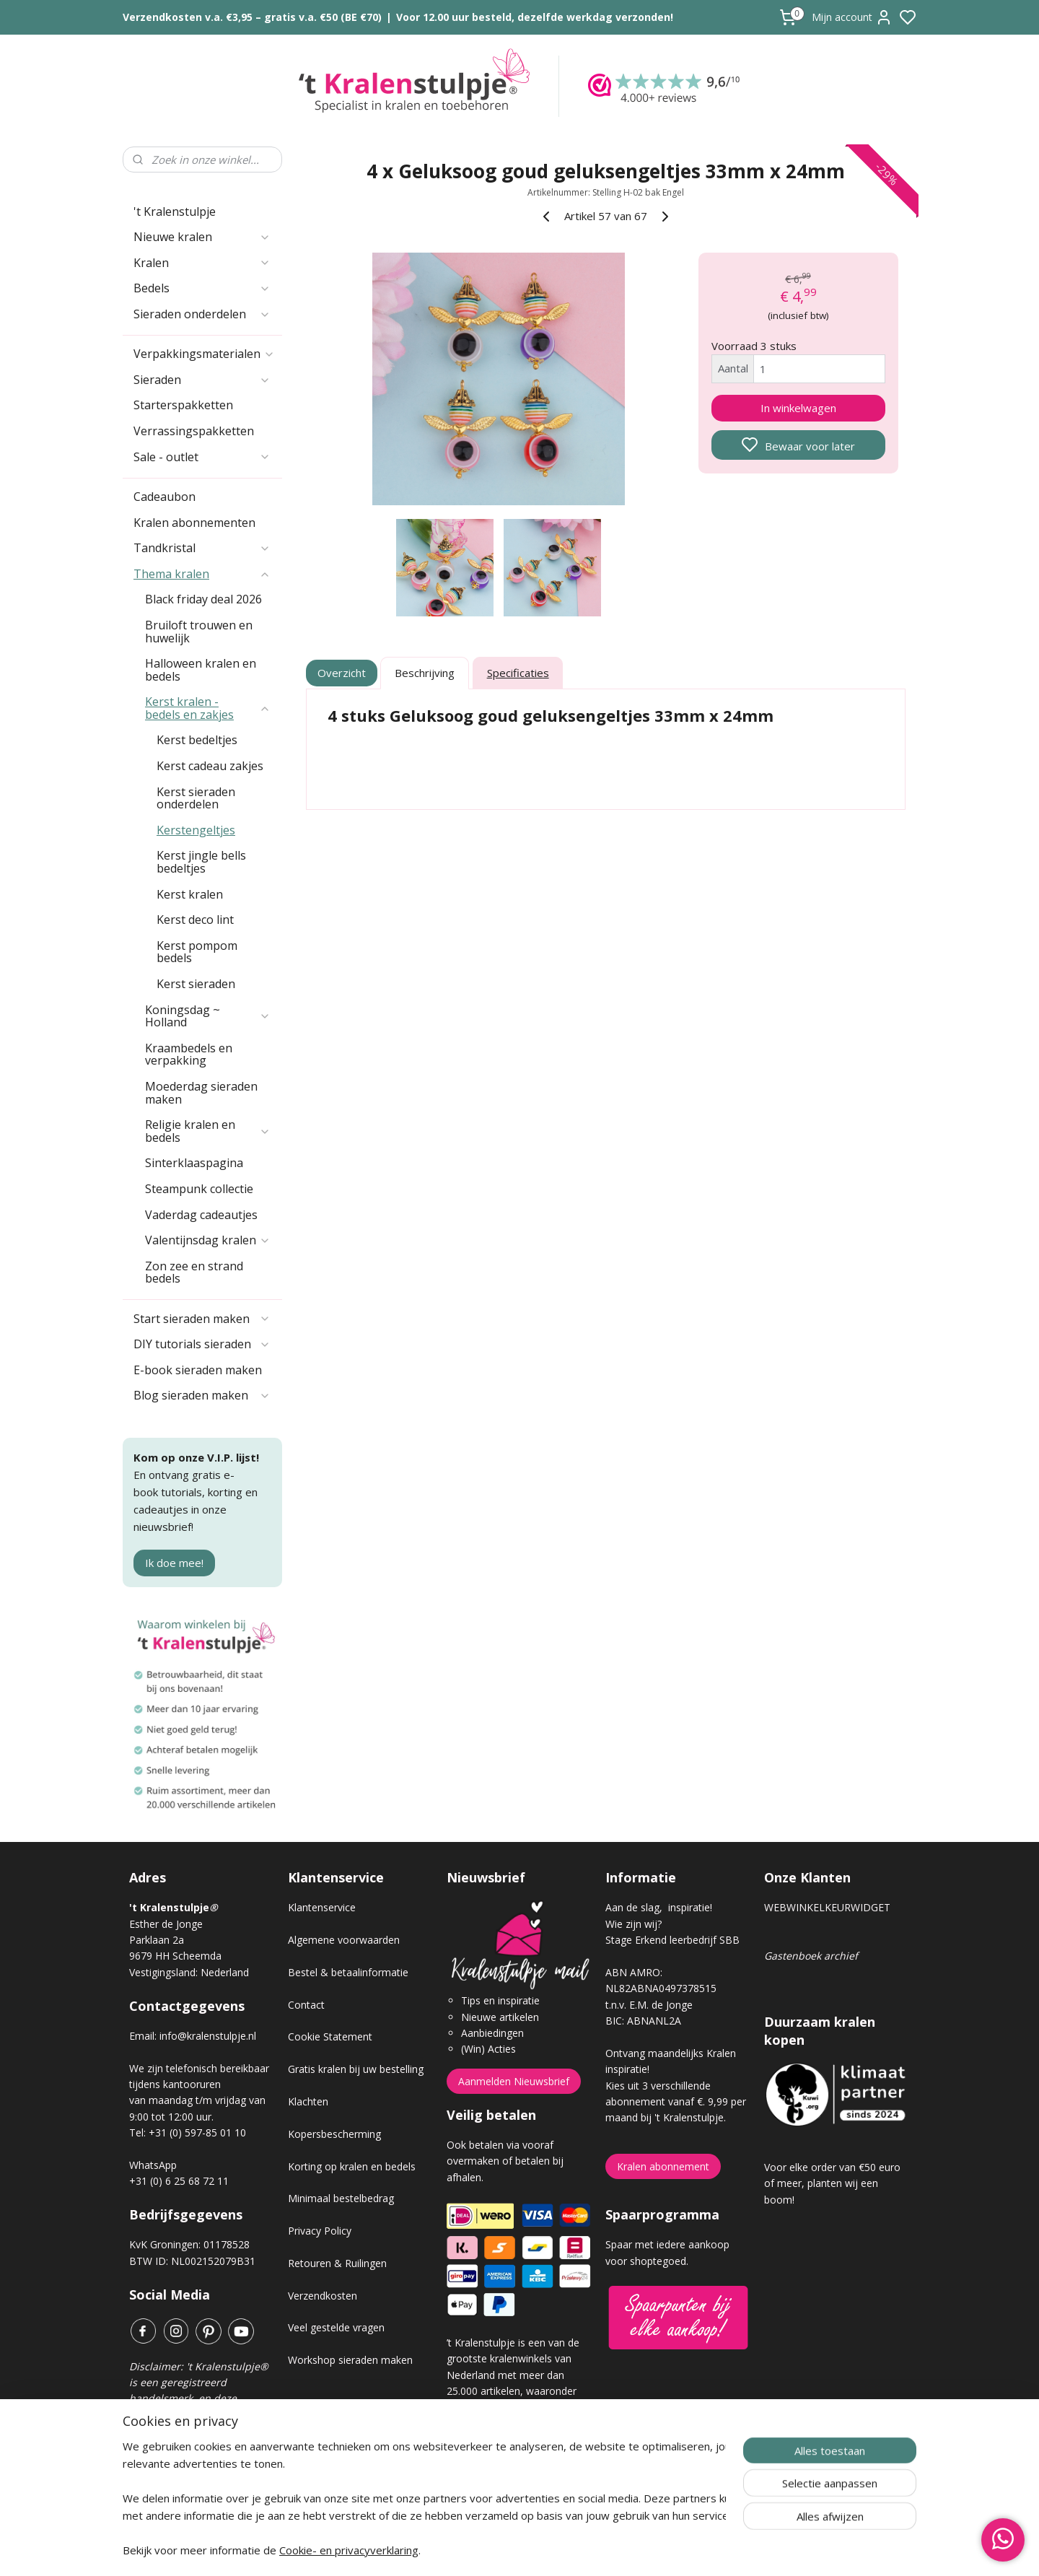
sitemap (570, 2549)
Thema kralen (202, 574)
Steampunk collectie (199, 1189)
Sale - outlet (202, 457)
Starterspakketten (183, 405)
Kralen (202, 263)
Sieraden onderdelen (202, 314)
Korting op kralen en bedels (352, 2166)
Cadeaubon (164, 497)
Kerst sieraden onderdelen (196, 798)
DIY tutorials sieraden (202, 1344)
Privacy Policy (319, 2230)
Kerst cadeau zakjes (210, 766)
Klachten (308, 2101)
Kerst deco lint (195, 919)
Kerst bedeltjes (197, 740)
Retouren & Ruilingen (337, 2263)
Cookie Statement (330, 2036)
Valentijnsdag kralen (208, 1240)
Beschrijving (425, 672)
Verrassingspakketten (193, 431)
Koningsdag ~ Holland (208, 1016)
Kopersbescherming (334, 2134)
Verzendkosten (322, 2295)
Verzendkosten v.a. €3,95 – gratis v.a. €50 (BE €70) (252, 17)
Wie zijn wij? (633, 1924)
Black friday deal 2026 (203, 599)
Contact (306, 2005)
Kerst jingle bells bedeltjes (201, 861)
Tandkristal (202, 548)
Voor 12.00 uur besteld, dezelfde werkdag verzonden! (534, 17)
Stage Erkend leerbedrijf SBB (672, 1940)
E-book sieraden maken (197, 1370)
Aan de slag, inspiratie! (658, 1907)
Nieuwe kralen (202, 237)
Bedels (202, 288)
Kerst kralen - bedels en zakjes (208, 708)
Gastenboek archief (811, 1955)
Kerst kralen (190, 894)
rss (600, 2549)
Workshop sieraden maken (350, 2360)
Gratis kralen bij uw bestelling (356, 2069)
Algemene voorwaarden (344, 1940)
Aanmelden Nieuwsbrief (513, 2081)
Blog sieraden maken (202, 1395)
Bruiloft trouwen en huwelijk (199, 631)
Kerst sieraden (196, 984)
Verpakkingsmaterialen (204, 354)
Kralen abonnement (663, 2166)
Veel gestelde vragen (336, 2327)
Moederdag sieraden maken (201, 1092)
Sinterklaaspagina (194, 1163)
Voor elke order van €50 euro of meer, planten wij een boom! (832, 2183)
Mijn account (852, 17)
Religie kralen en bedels (208, 1131)
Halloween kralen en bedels (200, 669)
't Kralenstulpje (174, 211)
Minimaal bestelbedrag (341, 2198)
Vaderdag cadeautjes (201, 1215)
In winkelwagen (798, 408)
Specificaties (518, 672)
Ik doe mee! (174, 1562)
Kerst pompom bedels (197, 952)
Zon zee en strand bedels (194, 1272)
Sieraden (202, 380)
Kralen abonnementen (194, 523)
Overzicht (342, 672)
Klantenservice (322, 1907)
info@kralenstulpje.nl (207, 2036)
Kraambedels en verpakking (188, 1054)
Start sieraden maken (202, 1319)
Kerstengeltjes (196, 830)
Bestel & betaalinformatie (348, 1972)
